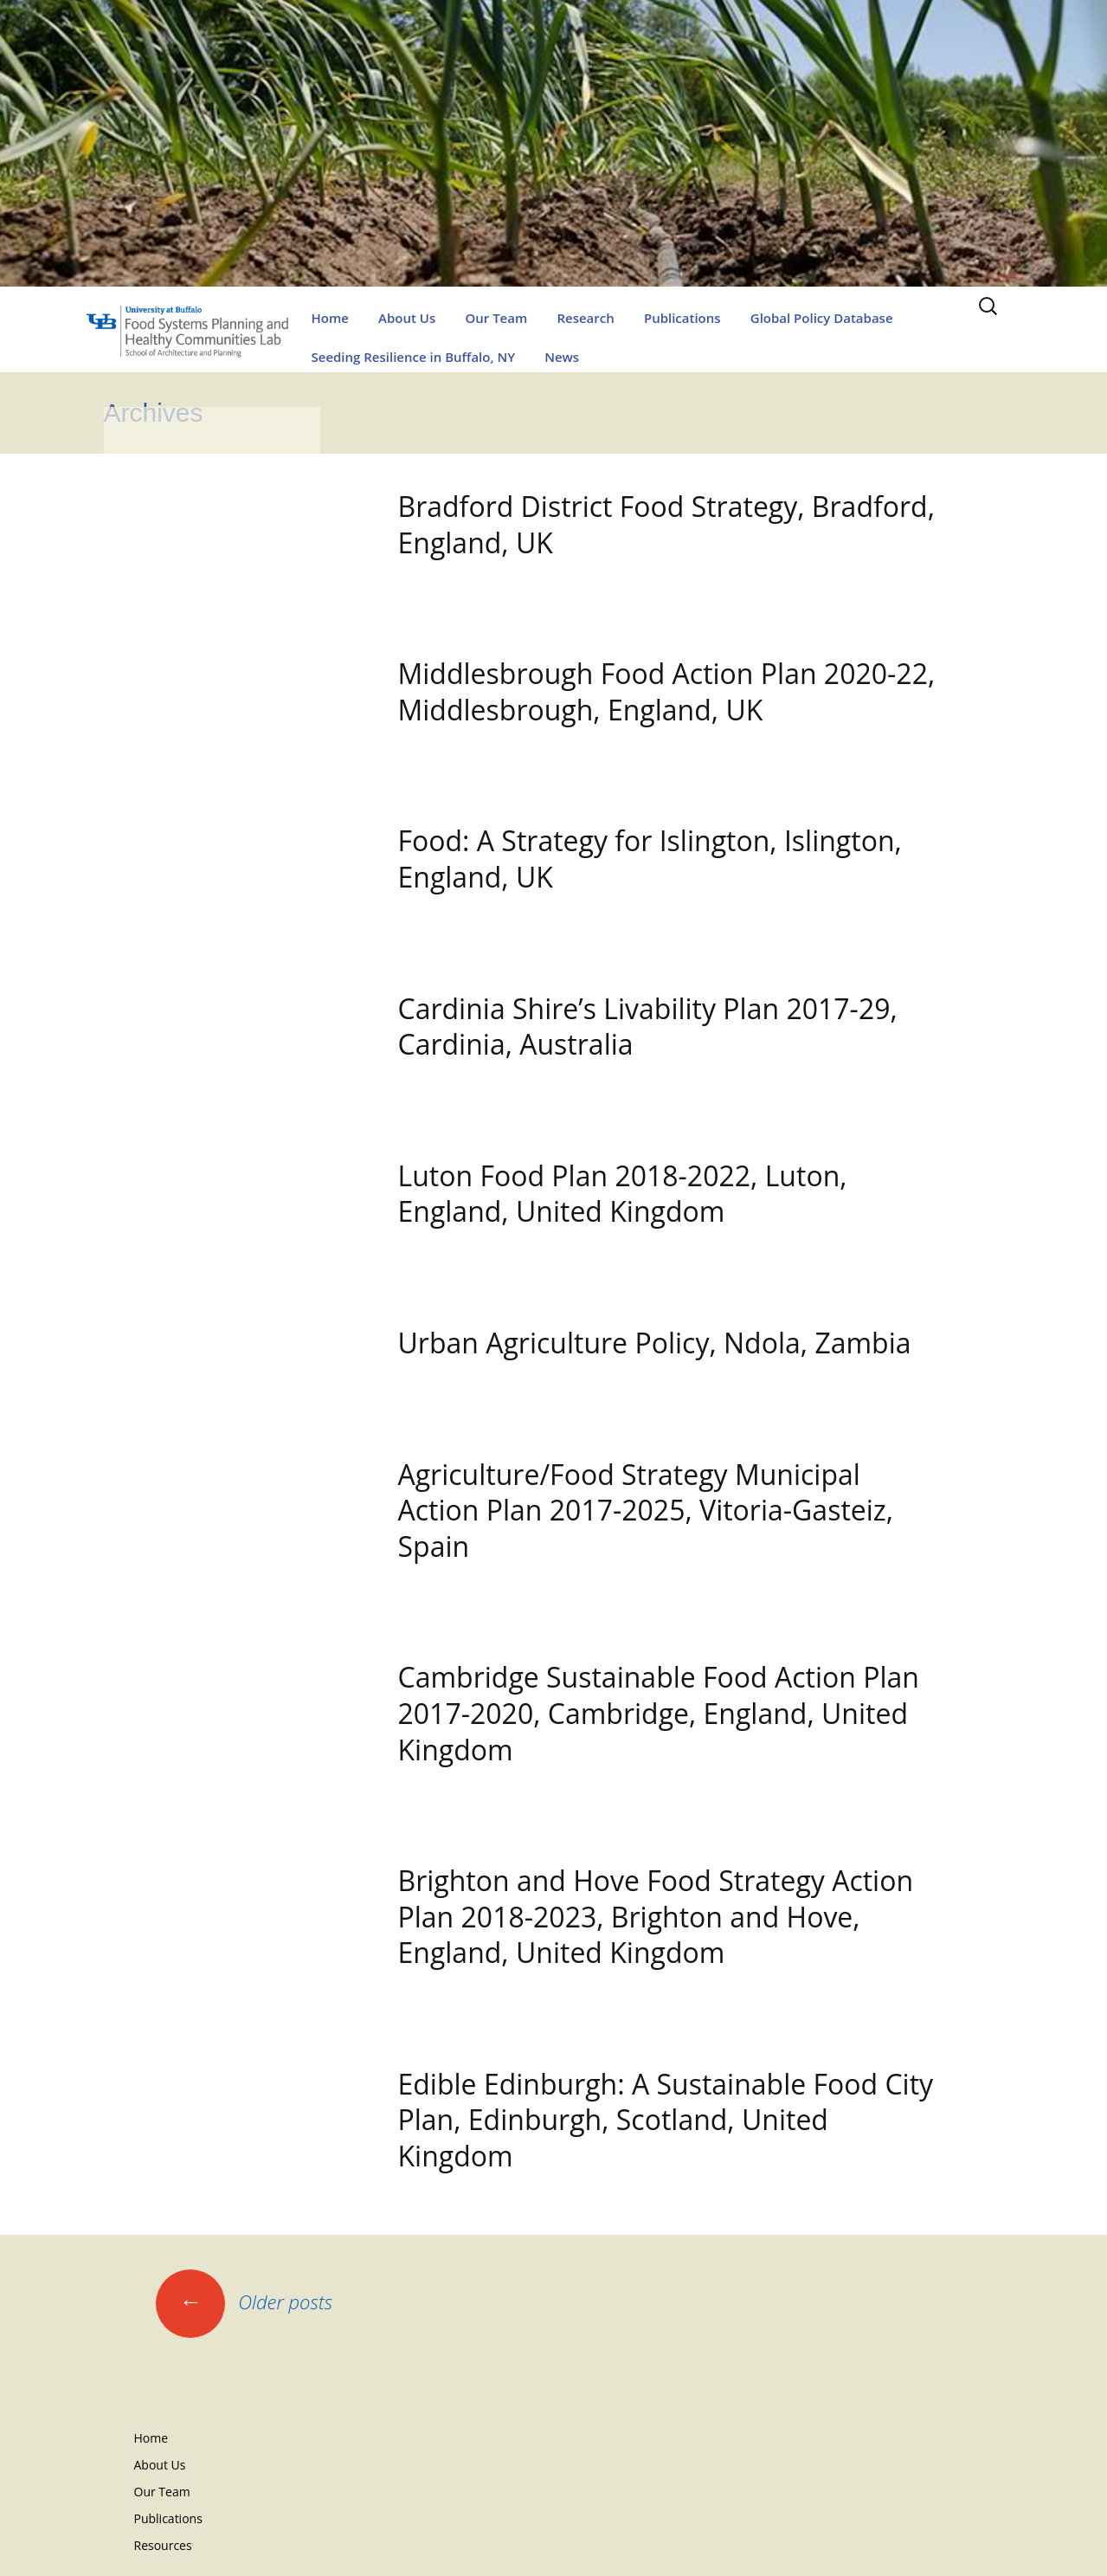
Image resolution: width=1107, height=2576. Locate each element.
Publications (682, 317)
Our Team (496, 317)
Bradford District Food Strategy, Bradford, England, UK (666, 524)
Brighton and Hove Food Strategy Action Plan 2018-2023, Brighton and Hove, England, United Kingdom (656, 1916)
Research (585, 317)
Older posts (244, 2302)
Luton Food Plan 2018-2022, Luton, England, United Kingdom (622, 1193)
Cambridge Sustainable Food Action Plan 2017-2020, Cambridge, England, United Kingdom (658, 1712)
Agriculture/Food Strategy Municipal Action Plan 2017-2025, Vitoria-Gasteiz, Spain (646, 1510)
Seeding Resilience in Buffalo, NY (414, 356)
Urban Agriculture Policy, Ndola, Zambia (654, 1342)
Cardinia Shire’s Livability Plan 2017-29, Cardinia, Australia (648, 1026)
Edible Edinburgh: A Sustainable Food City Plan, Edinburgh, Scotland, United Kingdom (666, 2119)
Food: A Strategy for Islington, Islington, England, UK (650, 858)
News (561, 356)
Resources (163, 2545)
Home (330, 317)
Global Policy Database (821, 317)
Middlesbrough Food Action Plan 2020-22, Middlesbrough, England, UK (667, 691)
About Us (406, 317)
